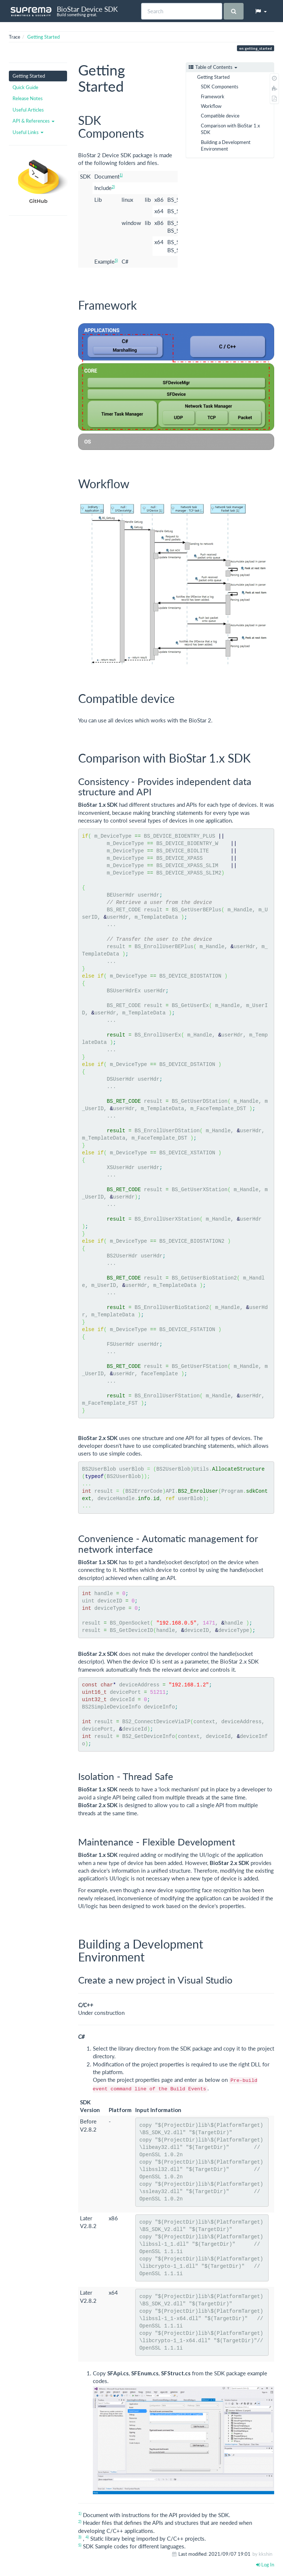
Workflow (211, 106)
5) (116, 260)
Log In (265, 2565)
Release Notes (28, 98)
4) (87, 2536)
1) (121, 174)
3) (79, 2536)
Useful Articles (28, 110)
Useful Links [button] (28, 132)
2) (113, 186)
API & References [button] (34, 121)
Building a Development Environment (226, 145)
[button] (260, 11)
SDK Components (219, 86)
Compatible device (220, 116)
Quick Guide (25, 87)
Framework (212, 96)
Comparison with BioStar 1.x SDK (230, 129)
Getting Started (43, 37)
